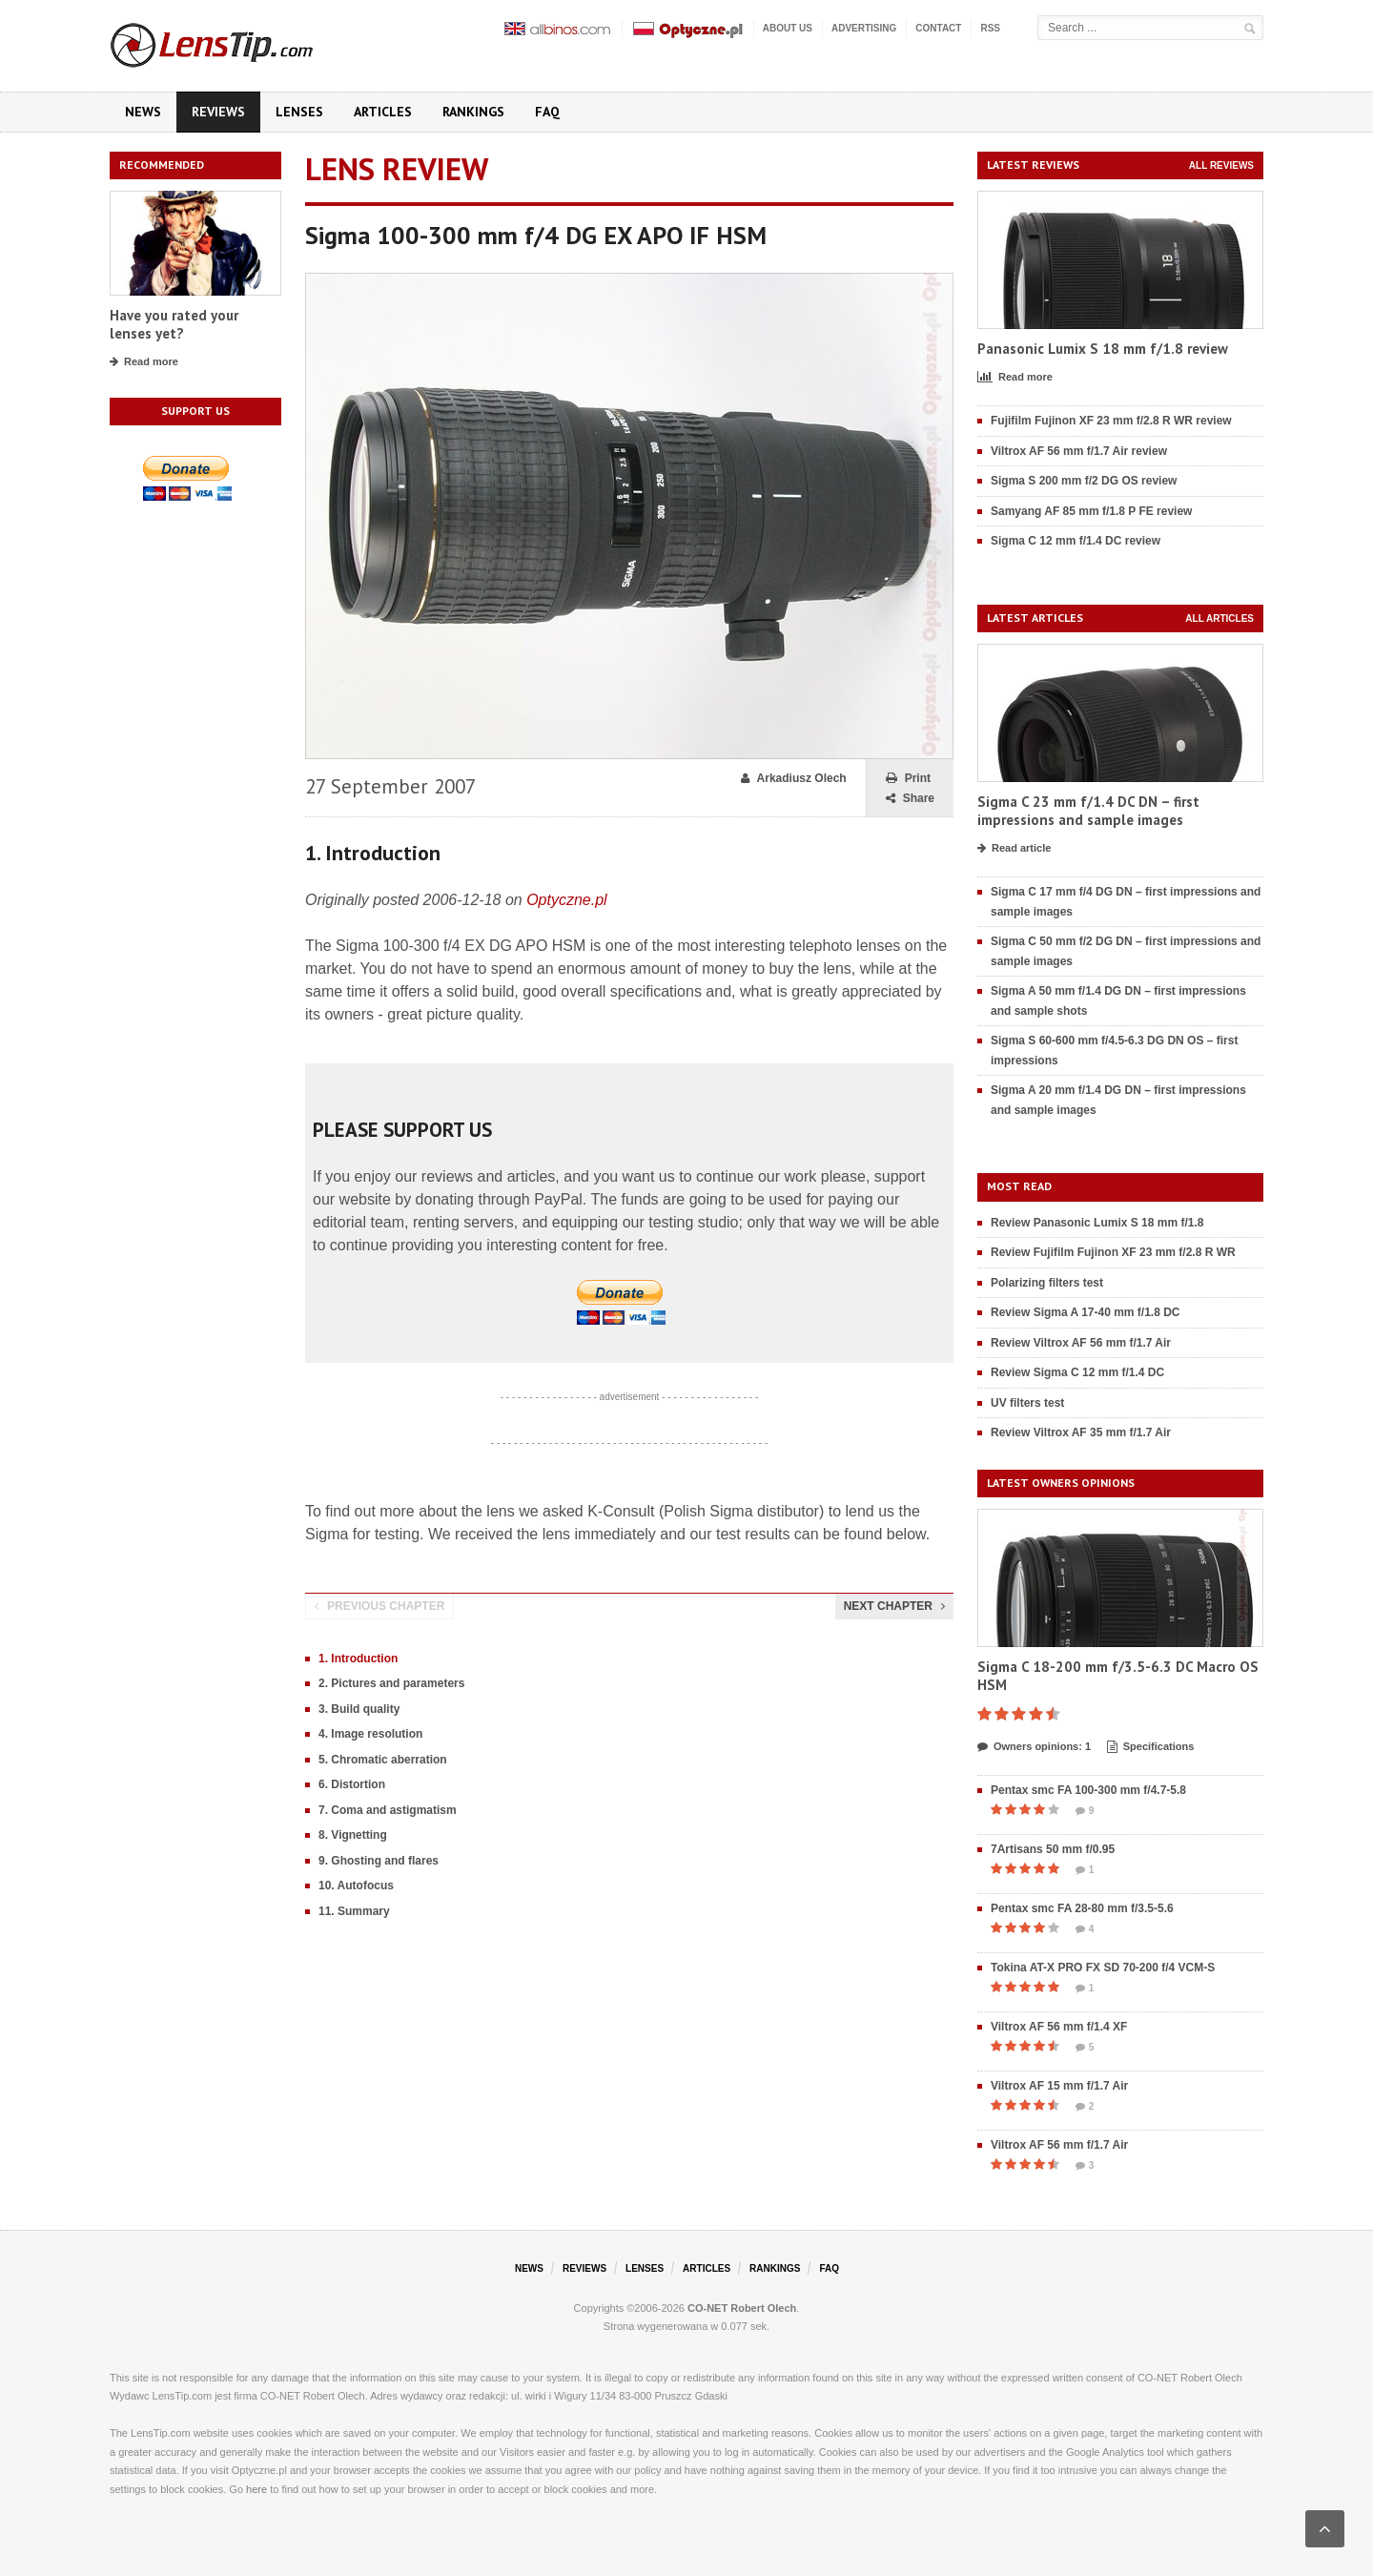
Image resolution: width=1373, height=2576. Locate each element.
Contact (938, 28)
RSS (990, 28)
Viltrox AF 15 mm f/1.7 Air (1059, 2085)
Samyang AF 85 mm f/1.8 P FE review (1091, 511)
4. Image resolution (370, 1734)
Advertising (863, 28)
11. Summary (354, 1911)
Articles (383, 111)
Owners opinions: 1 (1034, 1747)
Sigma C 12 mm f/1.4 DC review (1075, 540)
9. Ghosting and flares (378, 1860)
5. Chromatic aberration (382, 1759)
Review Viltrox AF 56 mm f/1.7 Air (1081, 1343)
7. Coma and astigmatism (387, 1810)
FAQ (547, 111)
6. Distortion (351, 1784)
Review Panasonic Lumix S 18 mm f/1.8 (1097, 1222)
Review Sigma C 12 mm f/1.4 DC (1077, 1372)
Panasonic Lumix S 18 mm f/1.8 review (1102, 349)
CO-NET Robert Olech (741, 2308)
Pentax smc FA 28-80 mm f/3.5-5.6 (1082, 1908)
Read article (1014, 848)
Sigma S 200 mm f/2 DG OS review (1084, 480)
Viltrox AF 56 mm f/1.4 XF (1059, 2026)
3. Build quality (359, 1709)
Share (910, 799)
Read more (144, 362)
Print (908, 779)
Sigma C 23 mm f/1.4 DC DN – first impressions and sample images (1088, 811)
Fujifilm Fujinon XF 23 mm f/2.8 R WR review (1111, 420)
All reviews (1221, 165)
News (143, 111)
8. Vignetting (352, 1835)
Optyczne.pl (566, 900)
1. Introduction (358, 1658)
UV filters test (1027, 1403)
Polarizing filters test (1047, 1282)
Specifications (1151, 1747)
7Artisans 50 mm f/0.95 (1053, 1849)
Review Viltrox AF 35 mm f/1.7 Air (1081, 1432)
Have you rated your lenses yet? (174, 324)
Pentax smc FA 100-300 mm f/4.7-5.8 (1088, 1790)
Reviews (218, 111)
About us (787, 28)
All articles (1219, 618)
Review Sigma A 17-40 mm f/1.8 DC (1085, 1312)
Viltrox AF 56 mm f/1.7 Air (1059, 2145)
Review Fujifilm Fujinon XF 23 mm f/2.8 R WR (1113, 1252)
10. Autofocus (356, 1885)
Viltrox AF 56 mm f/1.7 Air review (1079, 451)
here (256, 2489)
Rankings (473, 111)
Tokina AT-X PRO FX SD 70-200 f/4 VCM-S (1103, 1967)
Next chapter (894, 1606)
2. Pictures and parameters (391, 1683)
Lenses (299, 111)
